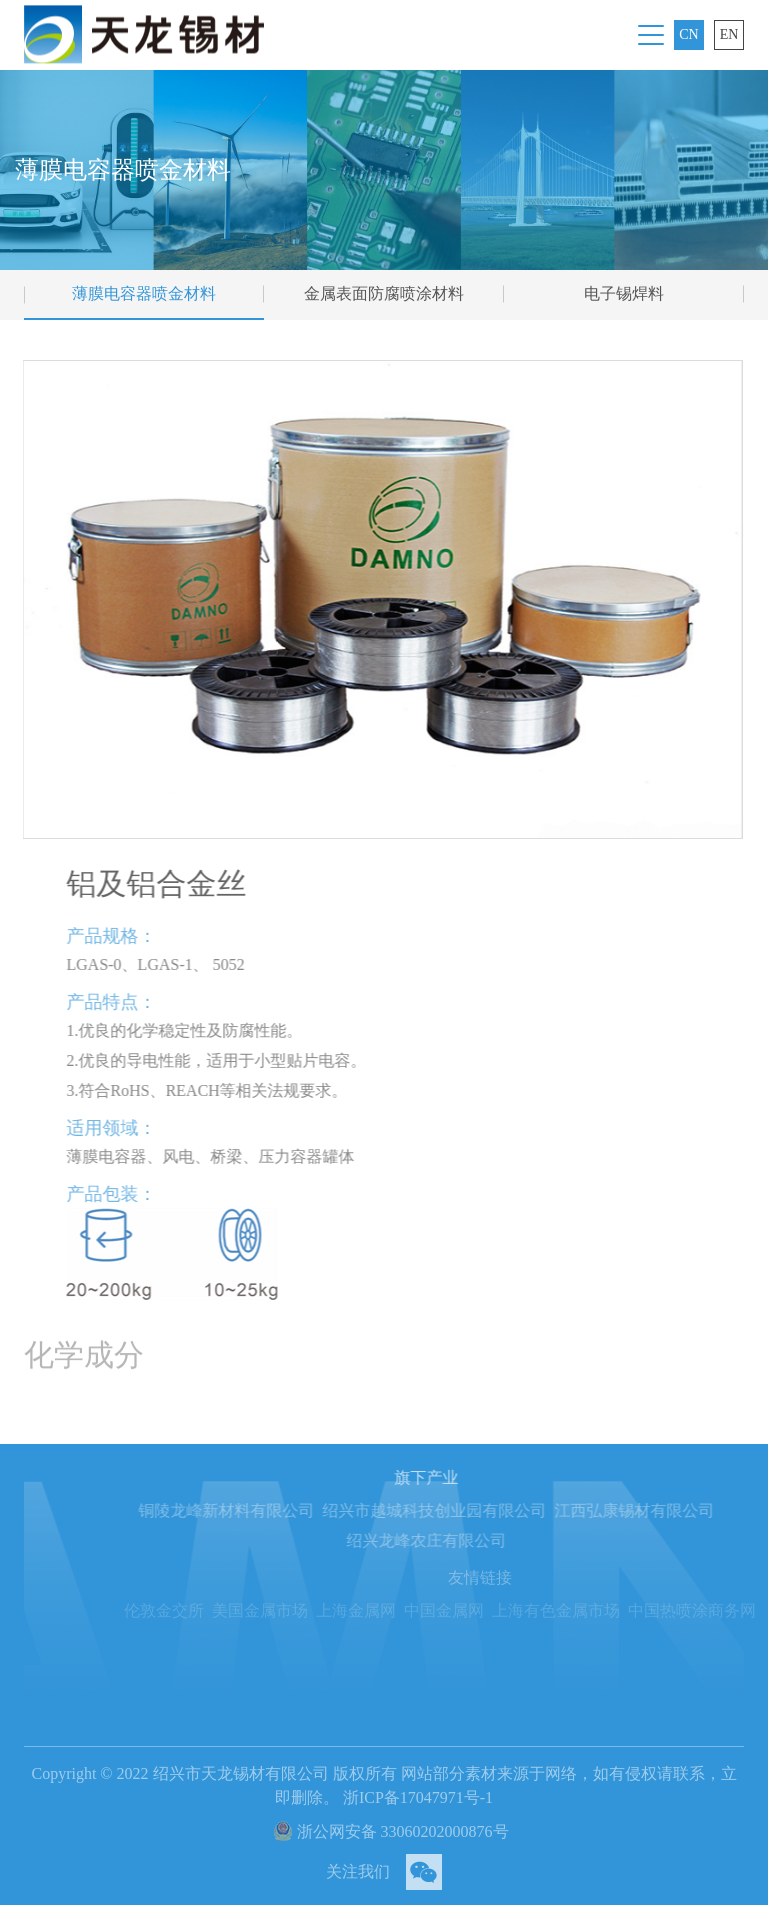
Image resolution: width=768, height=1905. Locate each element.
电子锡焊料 (624, 293)
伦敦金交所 (198, 1610)
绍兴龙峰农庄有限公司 (454, 1540)
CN (688, 34)
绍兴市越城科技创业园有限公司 (462, 1510)
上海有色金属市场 (590, 1610)
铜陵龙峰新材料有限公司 (254, 1510)
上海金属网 (390, 1610)
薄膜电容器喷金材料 (144, 293)
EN (729, 34)
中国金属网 (478, 1610)
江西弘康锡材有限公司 (662, 1510)
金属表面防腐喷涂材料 (384, 293)
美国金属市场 (294, 1610)
